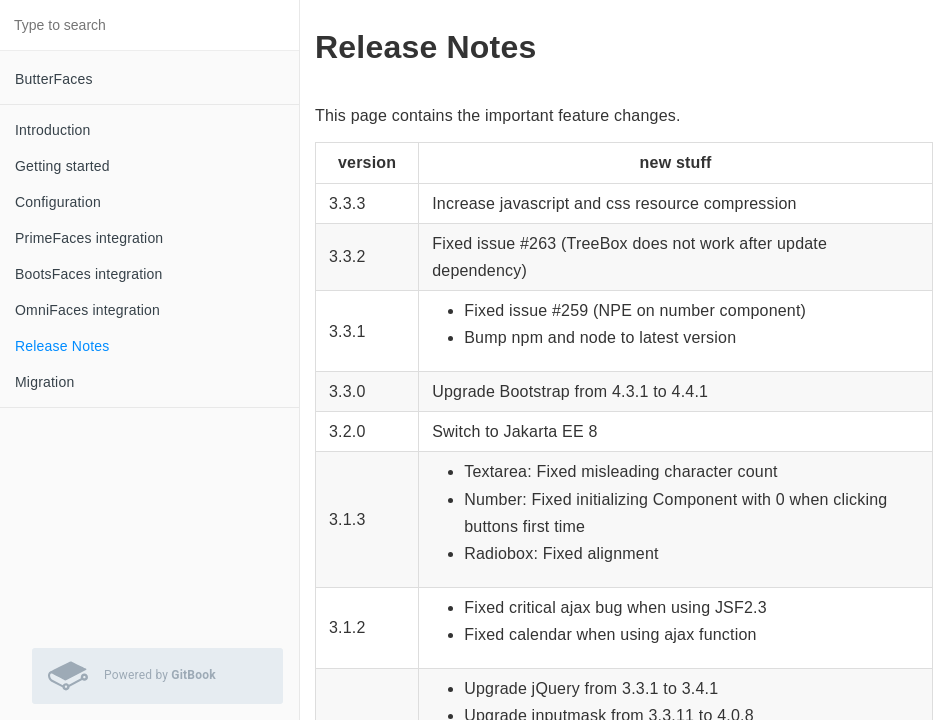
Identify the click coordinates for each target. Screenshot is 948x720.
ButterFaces (54, 79)
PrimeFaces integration (89, 238)
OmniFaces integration (87, 310)
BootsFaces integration (89, 274)
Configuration (58, 202)
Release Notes (62, 346)
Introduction (53, 130)
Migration (44, 382)
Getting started (62, 166)
